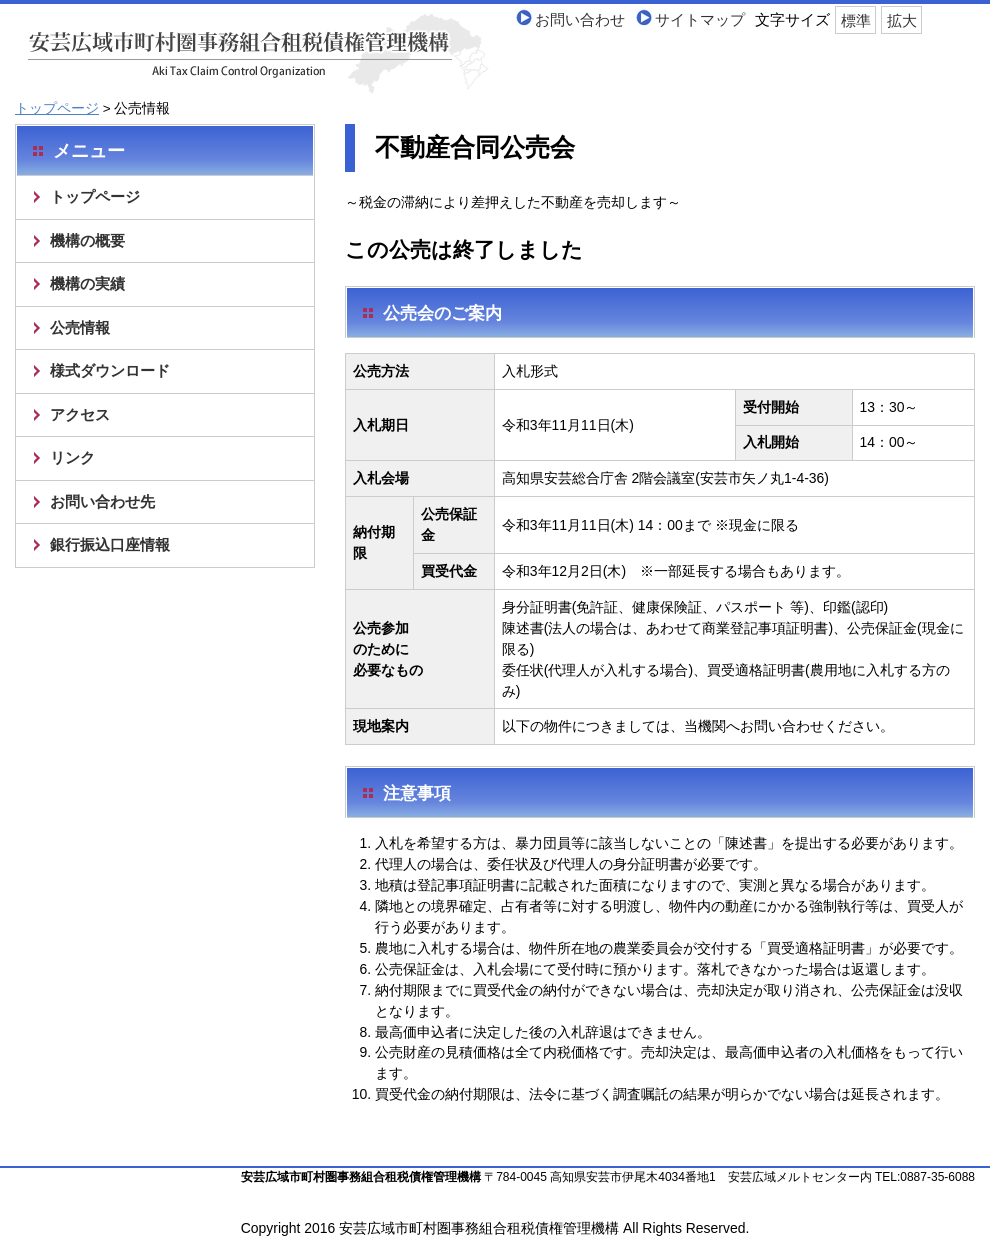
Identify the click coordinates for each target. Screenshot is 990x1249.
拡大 (902, 19)
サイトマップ (700, 19)
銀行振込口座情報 (110, 544)
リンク (72, 457)
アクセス (80, 414)
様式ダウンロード (110, 370)
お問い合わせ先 (102, 501)
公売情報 (80, 327)
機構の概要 (87, 240)
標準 (856, 19)
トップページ (57, 108)
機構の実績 (87, 283)
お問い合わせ (580, 19)
